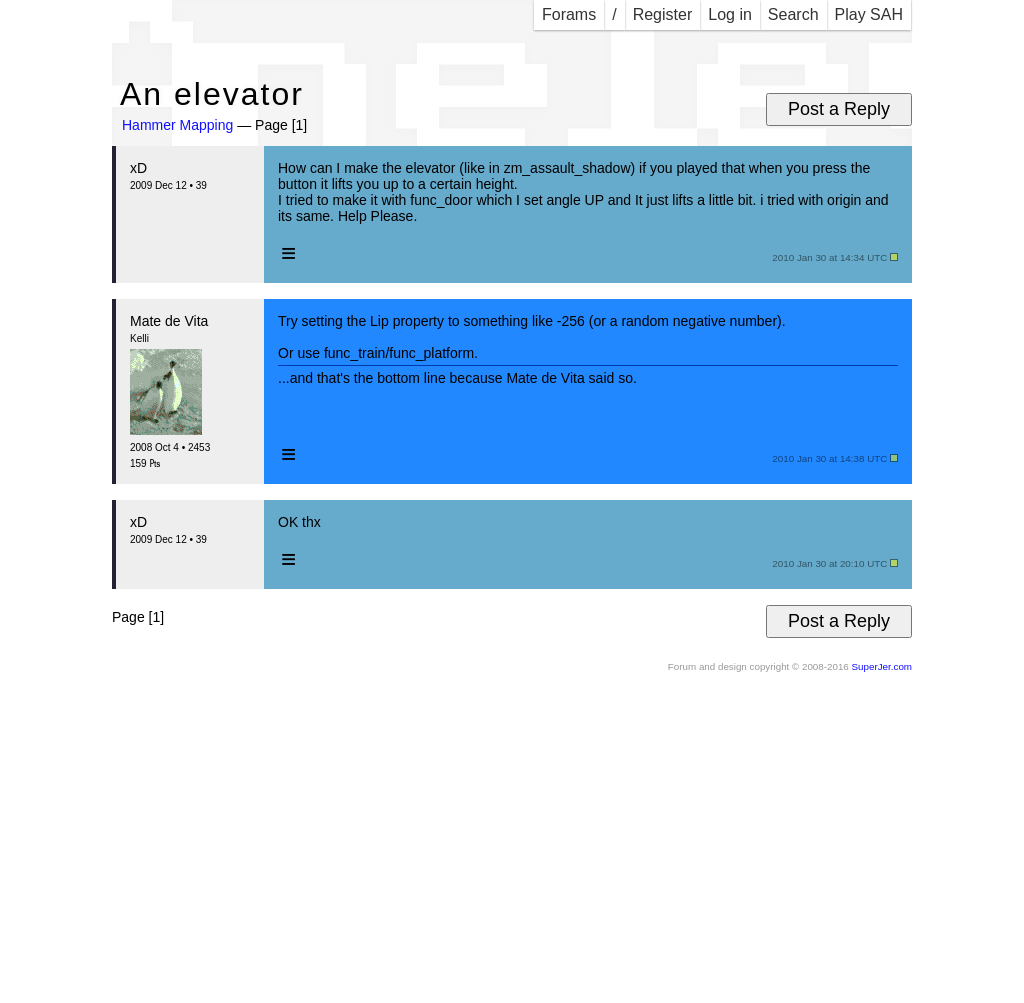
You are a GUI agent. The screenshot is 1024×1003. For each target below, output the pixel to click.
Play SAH (869, 14)
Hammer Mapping (177, 125)
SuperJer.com (882, 666)
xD (138, 168)
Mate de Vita (169, 321)
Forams (569, 14)
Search (793, 14)
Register (663, 14)
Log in (730, 14)
